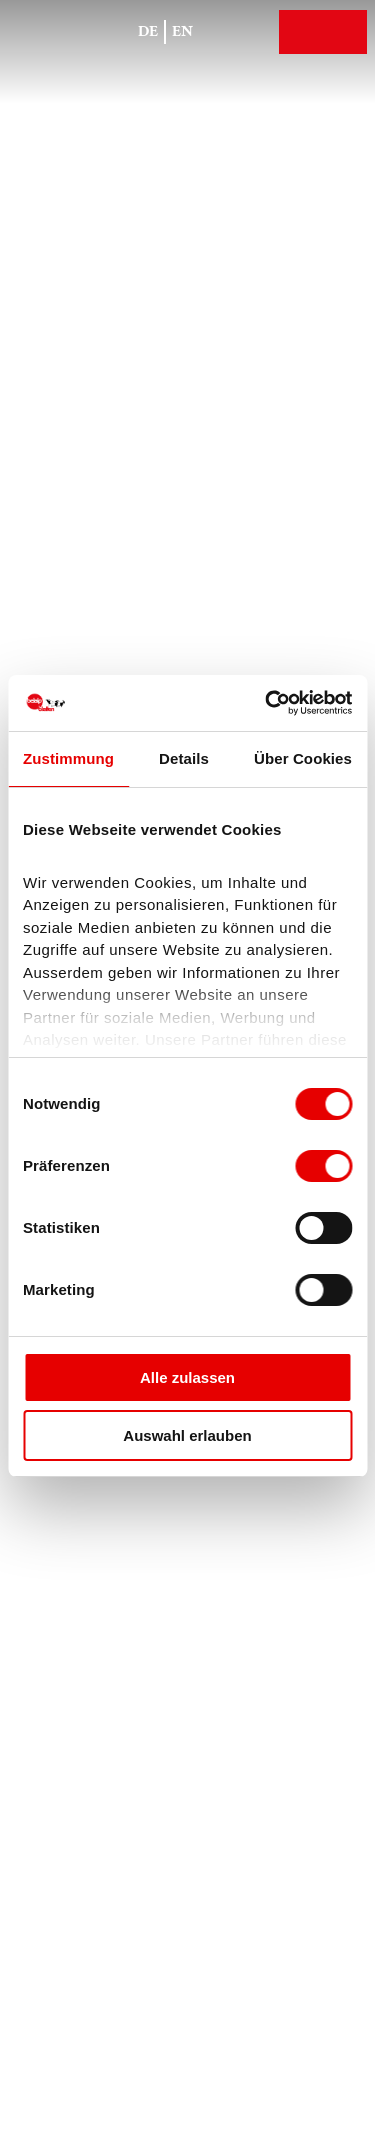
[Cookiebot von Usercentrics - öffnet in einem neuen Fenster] (267, 703)
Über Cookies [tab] (303, 758)
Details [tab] (184, 758)
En (182, 31)
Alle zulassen (187, 1377)
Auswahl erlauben (187, 1435)
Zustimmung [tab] (68, 758)
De (148, 31)
